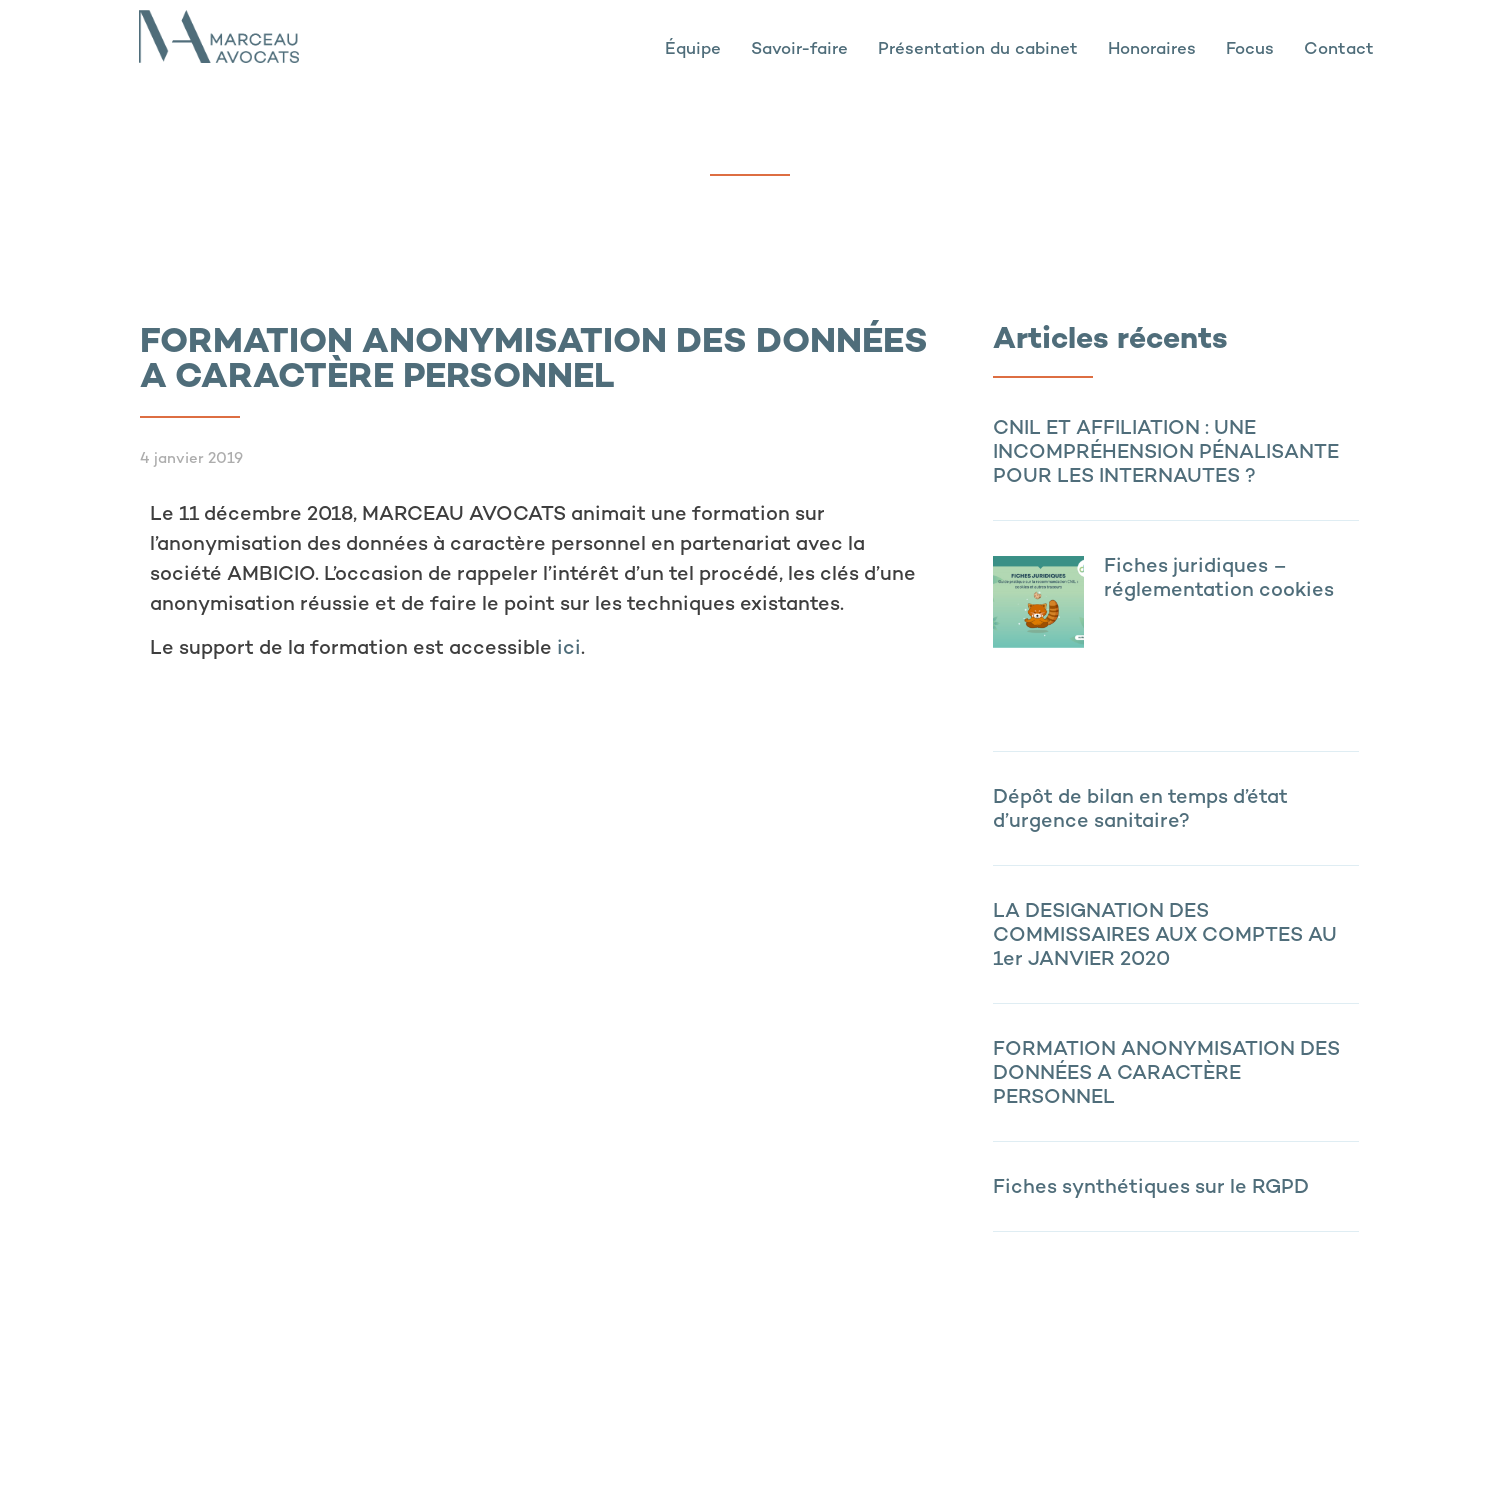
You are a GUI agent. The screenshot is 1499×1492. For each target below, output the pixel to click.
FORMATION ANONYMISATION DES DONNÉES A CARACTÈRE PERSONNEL (1166, 1074)
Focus (1250, 50)
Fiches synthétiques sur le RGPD (1151, 1188)
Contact (1339, 50)
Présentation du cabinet (978, 50)
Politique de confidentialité (457, 1451)
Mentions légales (288, 1451)
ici (569, 649)
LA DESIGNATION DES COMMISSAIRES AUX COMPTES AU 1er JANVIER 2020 (1165, 936)
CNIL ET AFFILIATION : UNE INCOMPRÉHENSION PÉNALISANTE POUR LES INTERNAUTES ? (1166, 453)
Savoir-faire (799, 50)
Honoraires (1152, 50)
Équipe (693, 50)
